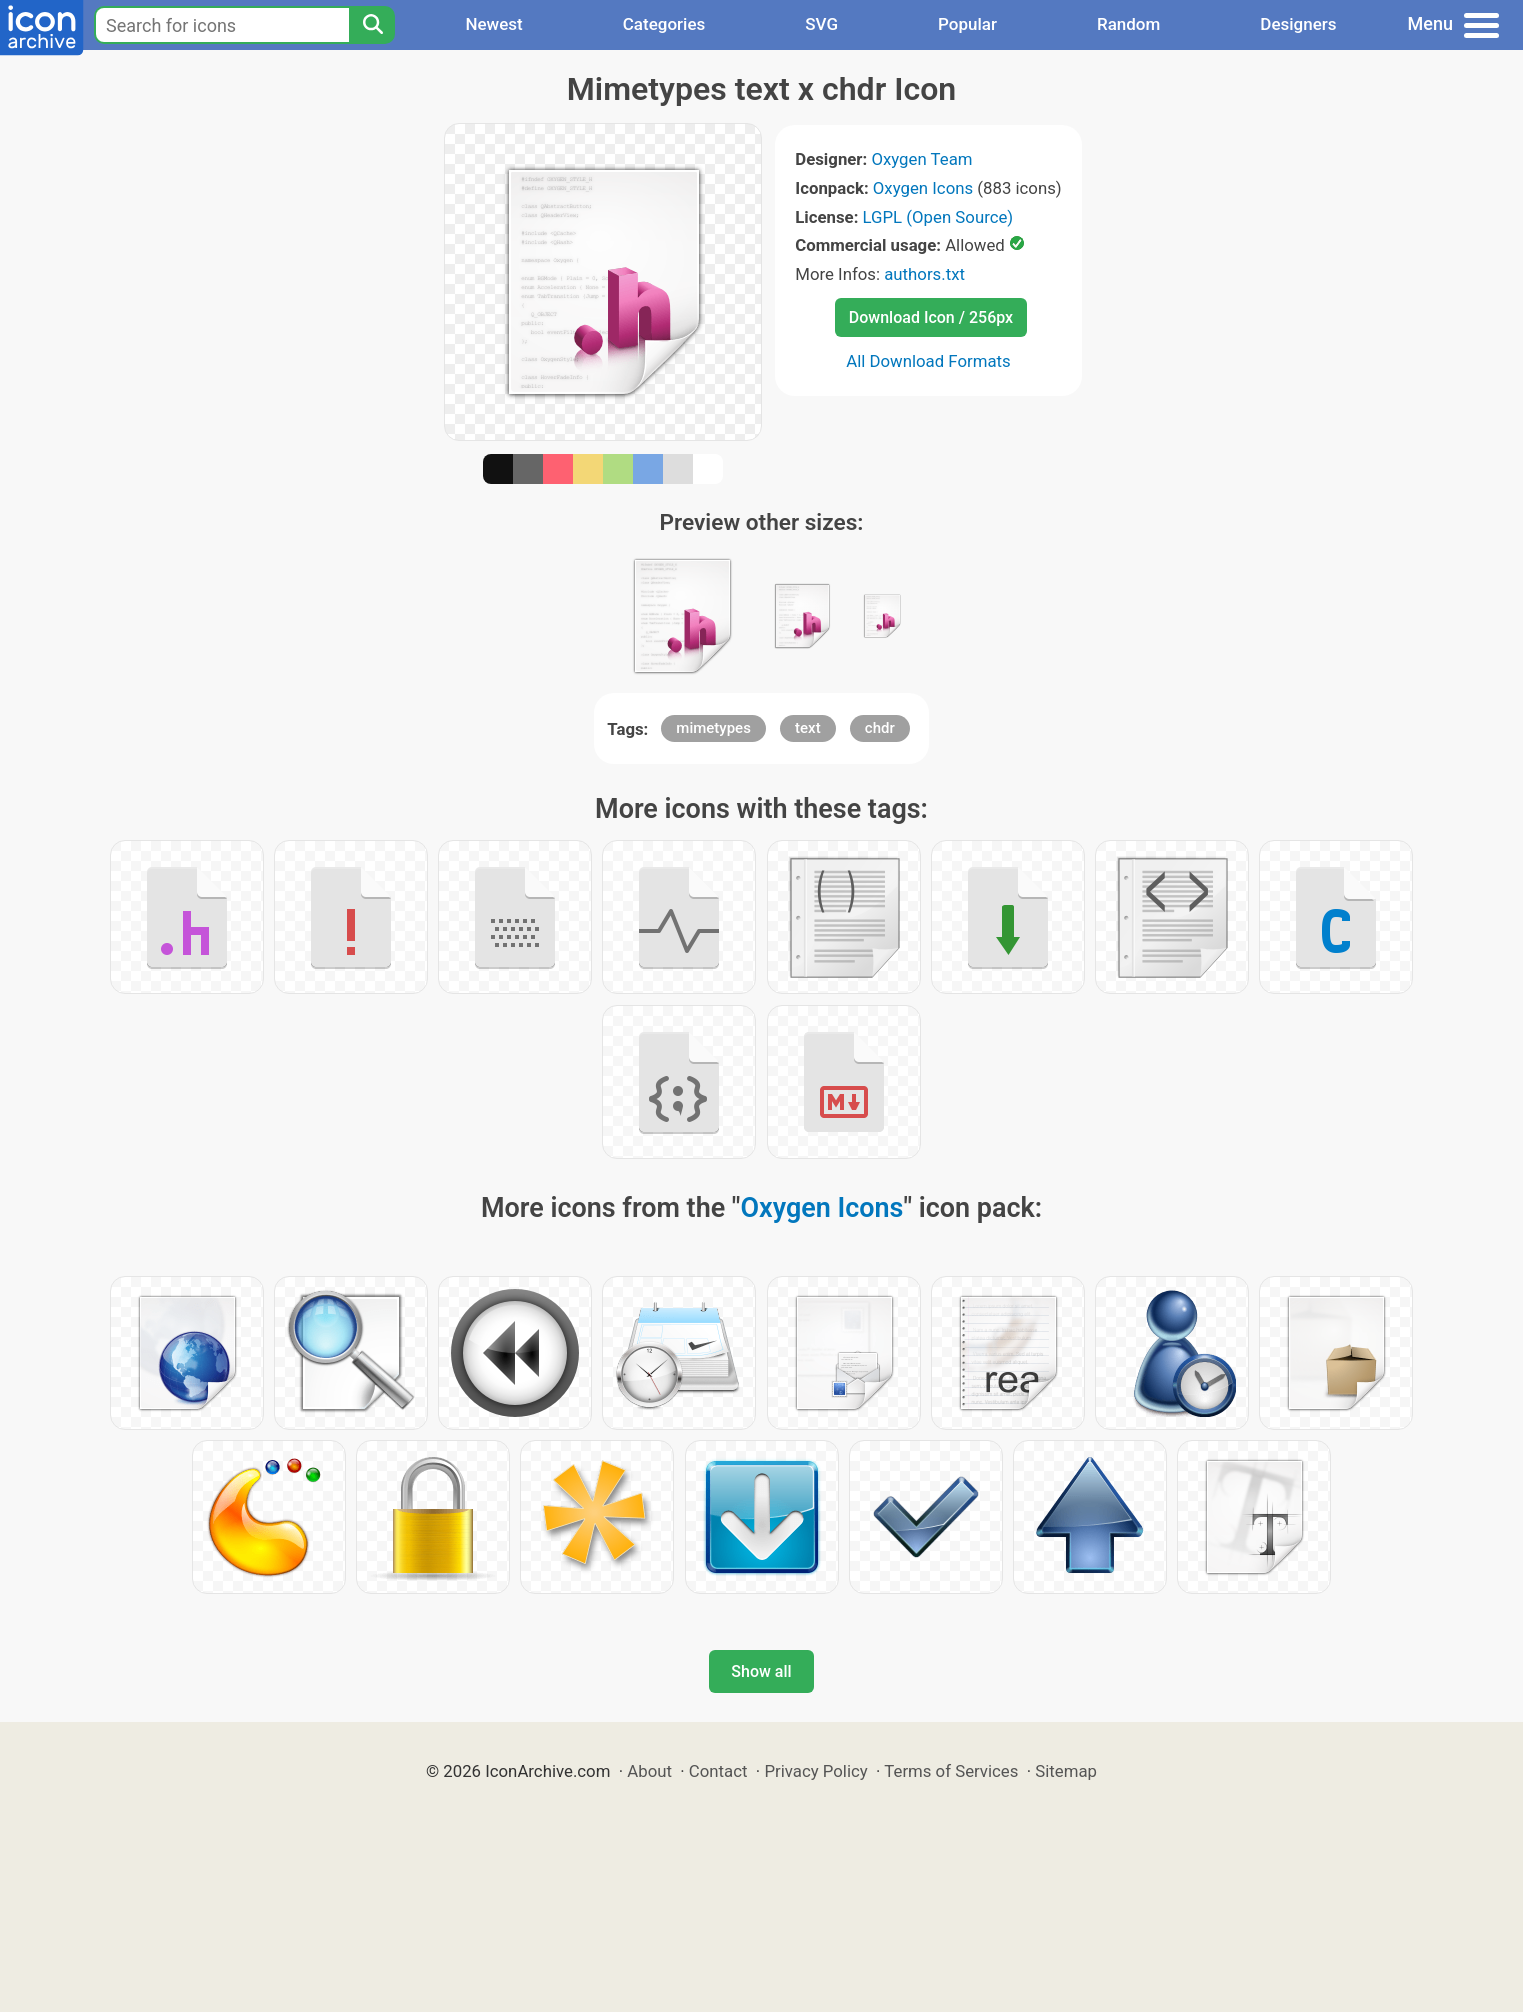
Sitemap (1066, 1771)
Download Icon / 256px (931, 317)
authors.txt (924, 274)
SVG (821, 24)
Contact (718, 1771)
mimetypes (713, 728)
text (808, 728)
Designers (1298, 24)
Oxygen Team (921, 159)
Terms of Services (951, 1771)
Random (1128, 24)
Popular (967, 24)
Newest (493, 24)
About (649, 1771)
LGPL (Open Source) (938, 217)
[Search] (372, 25)
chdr (880, 728)
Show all (761, 1671)
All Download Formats (928, 361)
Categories (664, 24)
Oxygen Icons (923, 188)
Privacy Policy (815, 1771)
